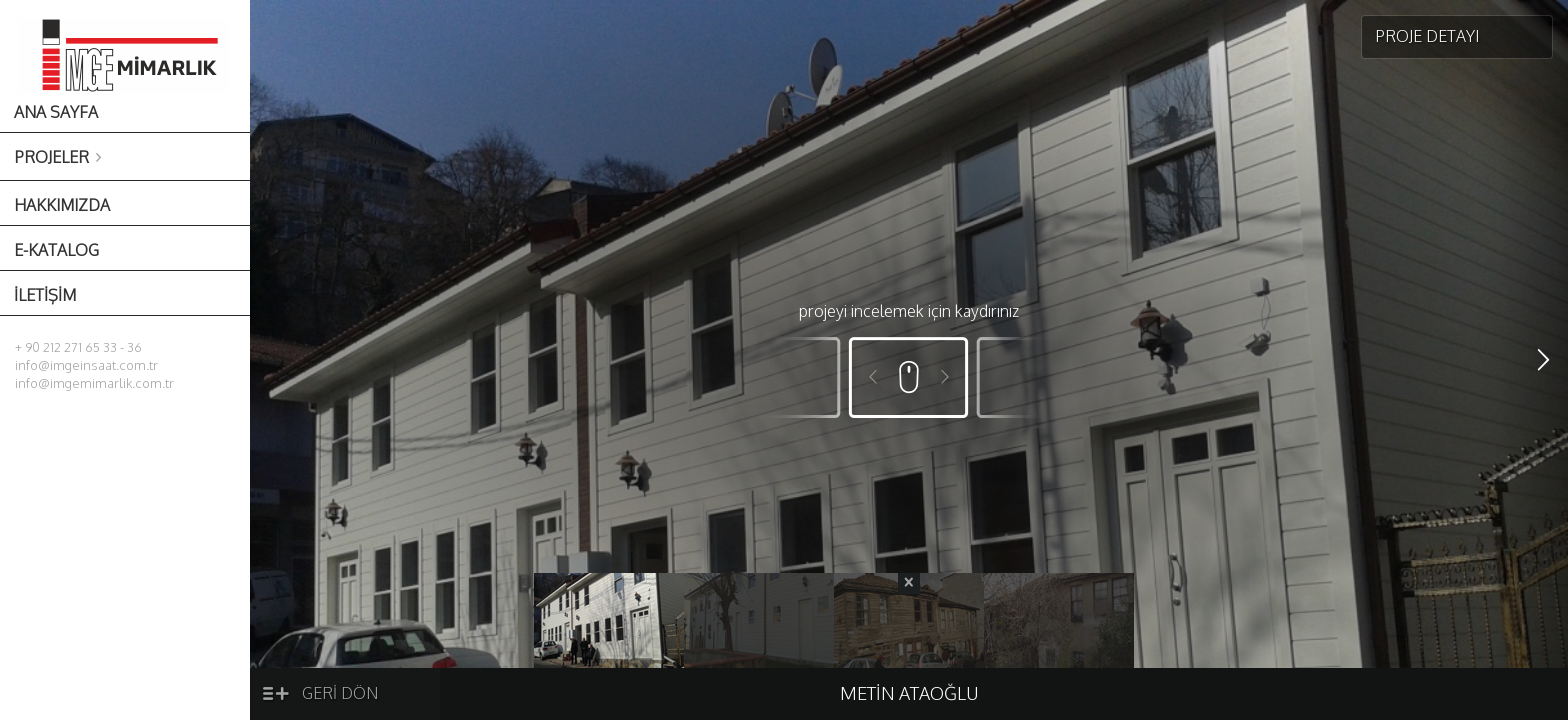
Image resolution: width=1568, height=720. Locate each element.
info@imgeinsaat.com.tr (86, 365)
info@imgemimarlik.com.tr (94, 383)
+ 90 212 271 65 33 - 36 (78, 347)
